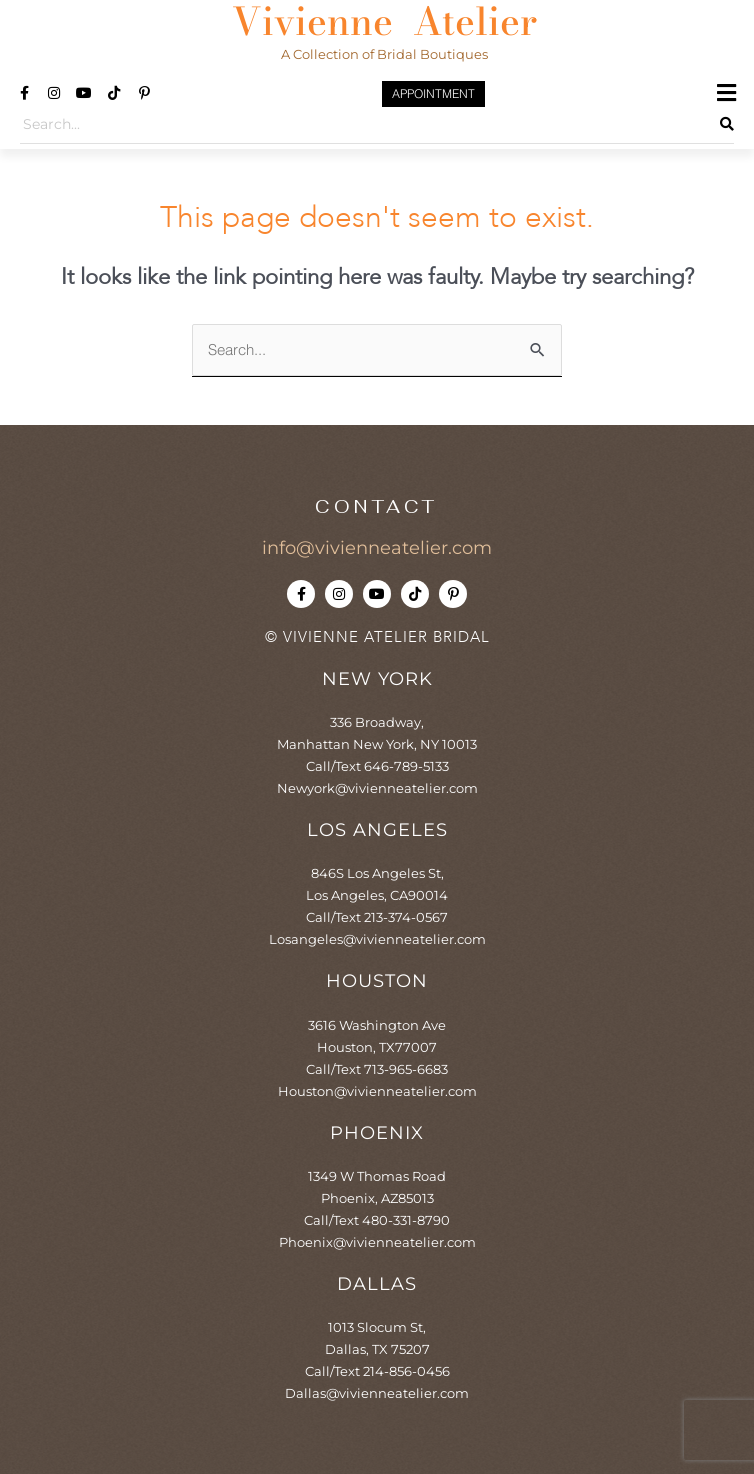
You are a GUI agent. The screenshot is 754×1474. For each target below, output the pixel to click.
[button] (727, 93)
